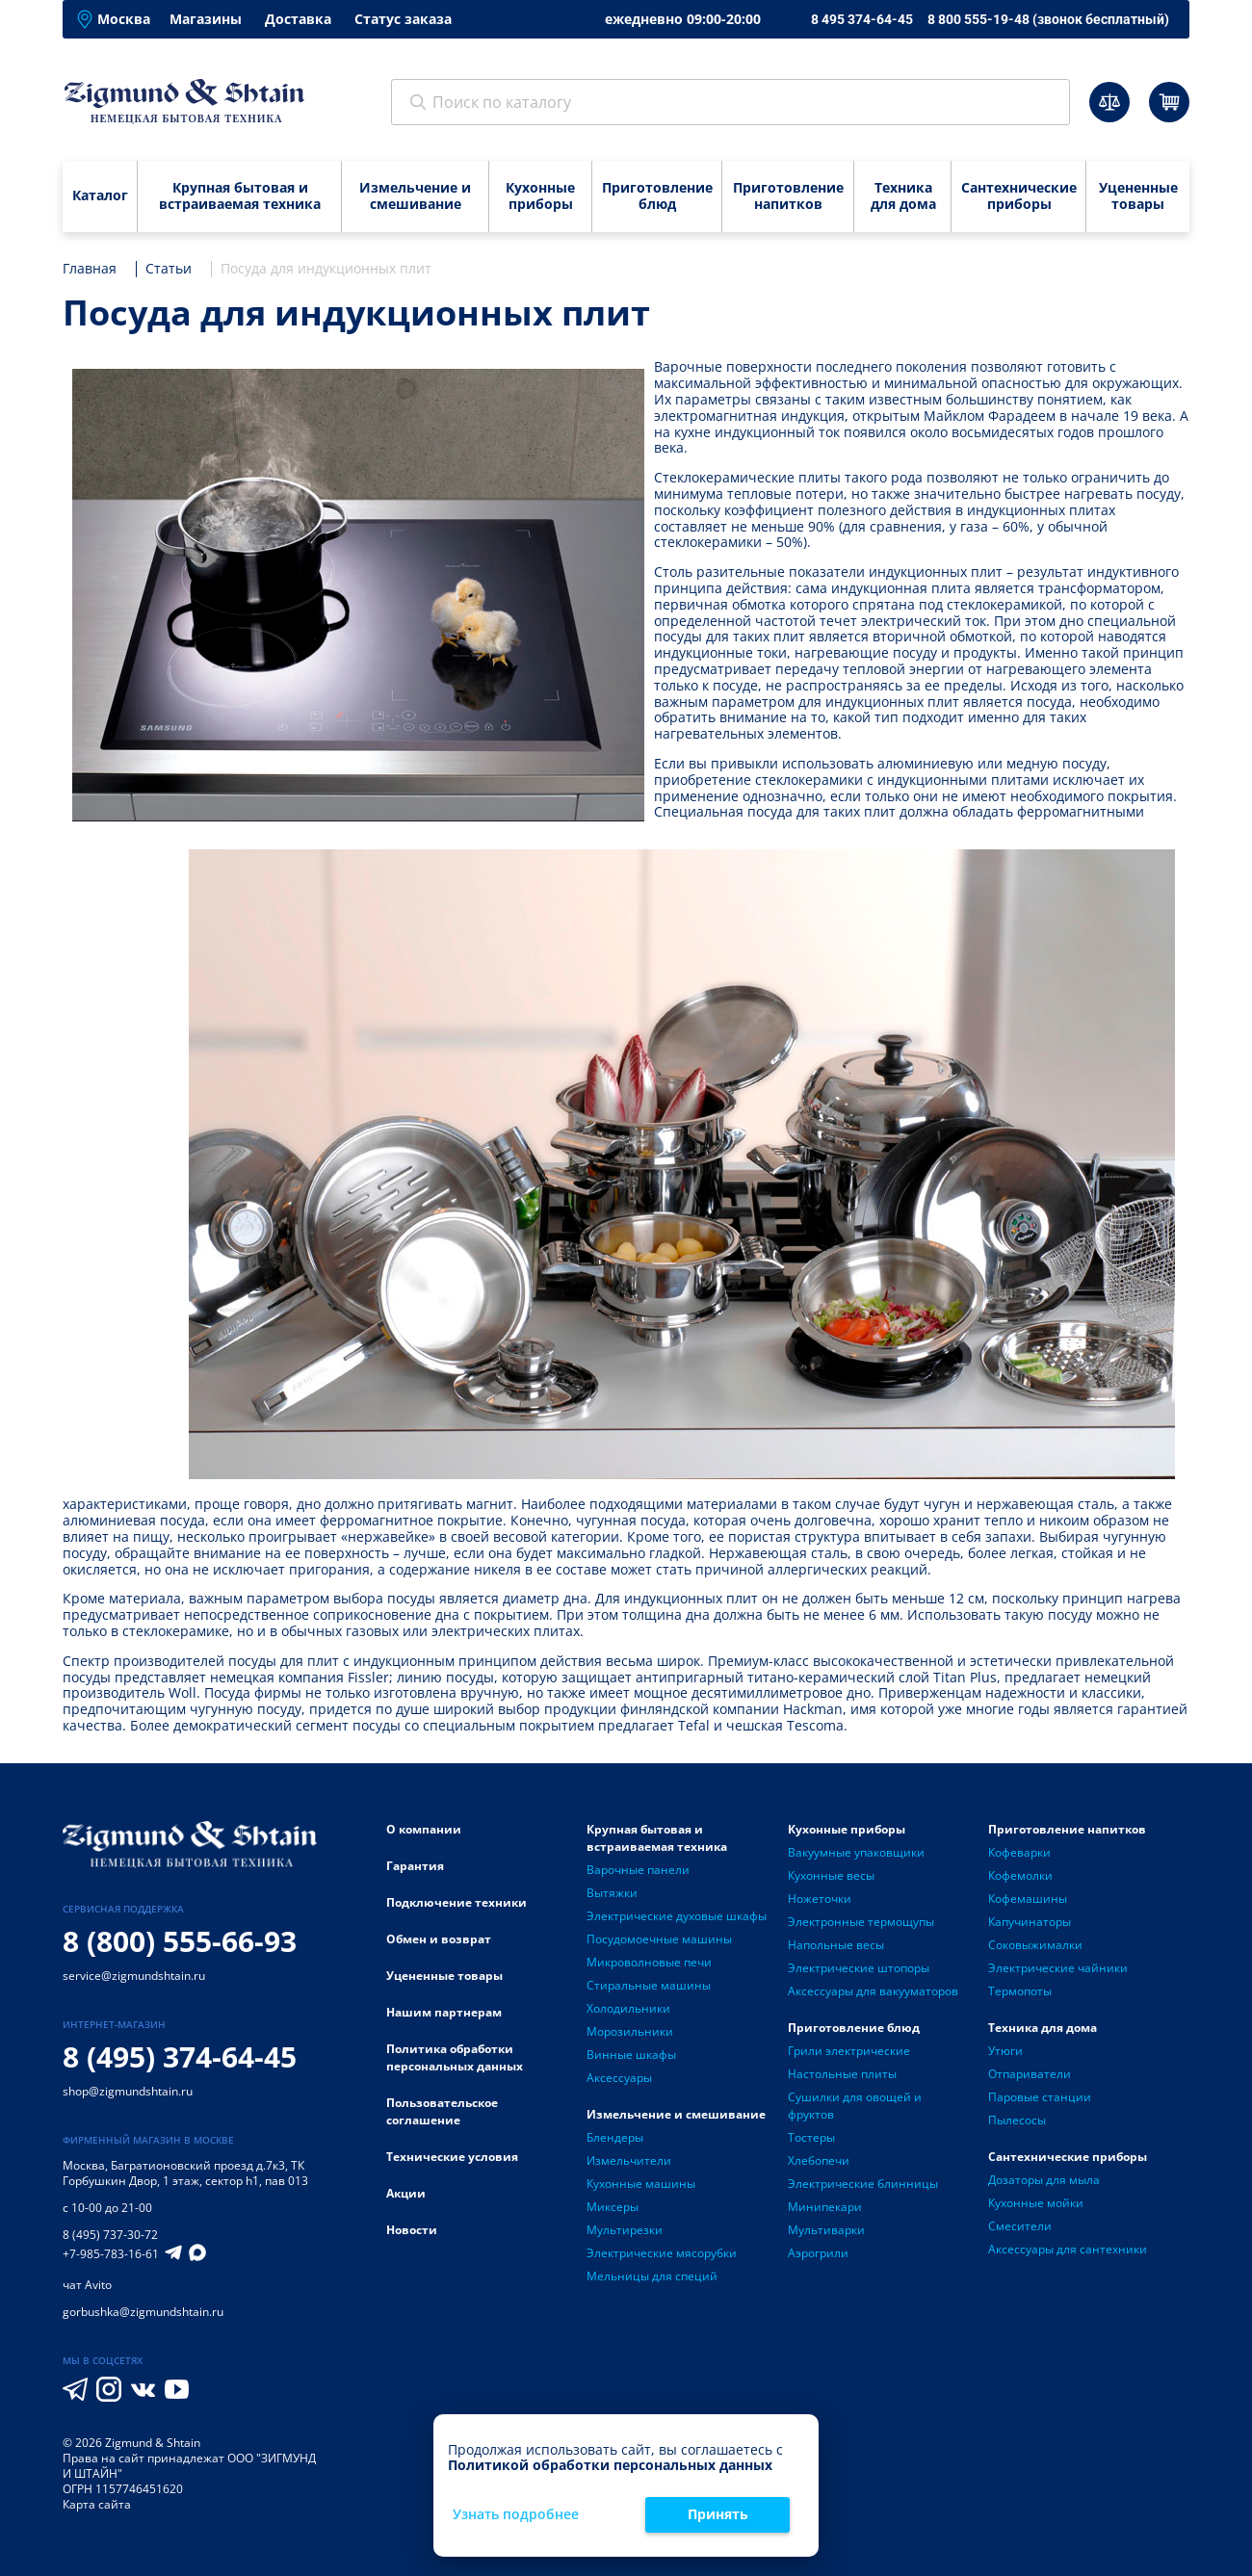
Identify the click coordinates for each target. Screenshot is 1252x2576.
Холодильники (628, 2008)
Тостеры (811, 2137)
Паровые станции (1039, 2097)
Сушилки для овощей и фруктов (855, 2105)
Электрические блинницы (863, 2183)
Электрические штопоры (858, 1968)
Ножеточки (819, 1898)
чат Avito (87, 2285)
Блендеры (615, 2137)
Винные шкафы (631, 2054)
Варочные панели (638, 1869)
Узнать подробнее (516, 2515)
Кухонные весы (831, 1875)
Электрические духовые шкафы (677, 1916)
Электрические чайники (1058, 1968)
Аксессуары (619, 2077)
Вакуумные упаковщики (856, 1852)
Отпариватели (1029, 2074)
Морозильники (630, 2031)
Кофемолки (1020, 1875)
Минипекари (825, 2207)
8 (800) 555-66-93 (180, 1941)
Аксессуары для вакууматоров (873, 1991)
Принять (718, 2514)
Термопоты (1020, 1991)
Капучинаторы (1029, 1921)
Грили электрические (849, 2051)
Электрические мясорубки (662, 2253)
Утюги (1005, 2051)
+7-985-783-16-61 (111, 2254)
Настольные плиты (842, 2074)
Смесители (1020, 2226)
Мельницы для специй (652, 2276)
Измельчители (629, 2160)
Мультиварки (826, 2230)
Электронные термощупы (861, 1921)
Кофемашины (1027, 1898)
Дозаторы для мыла (1044, 2180)
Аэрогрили (818, 2253)
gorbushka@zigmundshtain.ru (143, 2311)
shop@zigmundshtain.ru (128, 2091)
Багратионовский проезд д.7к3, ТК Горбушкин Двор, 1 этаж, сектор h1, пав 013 (185, 2173)
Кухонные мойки (1035, 2203)
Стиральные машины (649, 1985)
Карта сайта (97, 2504)
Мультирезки (625, 2230)
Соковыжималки (1035, 1945)
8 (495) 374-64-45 (180, 2056)
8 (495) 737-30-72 (110, 2234)
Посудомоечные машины (659, 1939)
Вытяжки (612, 1893)
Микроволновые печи (649, 1962)
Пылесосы (1017, 2120)
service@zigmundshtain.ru (134, 1975)
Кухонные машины (641, 2183)
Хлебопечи (818, 2160)
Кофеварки (1019, 1852)
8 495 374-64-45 (862, 19)
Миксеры (613, 2207)
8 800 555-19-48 (1048, 19)
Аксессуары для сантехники (1067, 2249)
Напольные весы (836, 1945)
